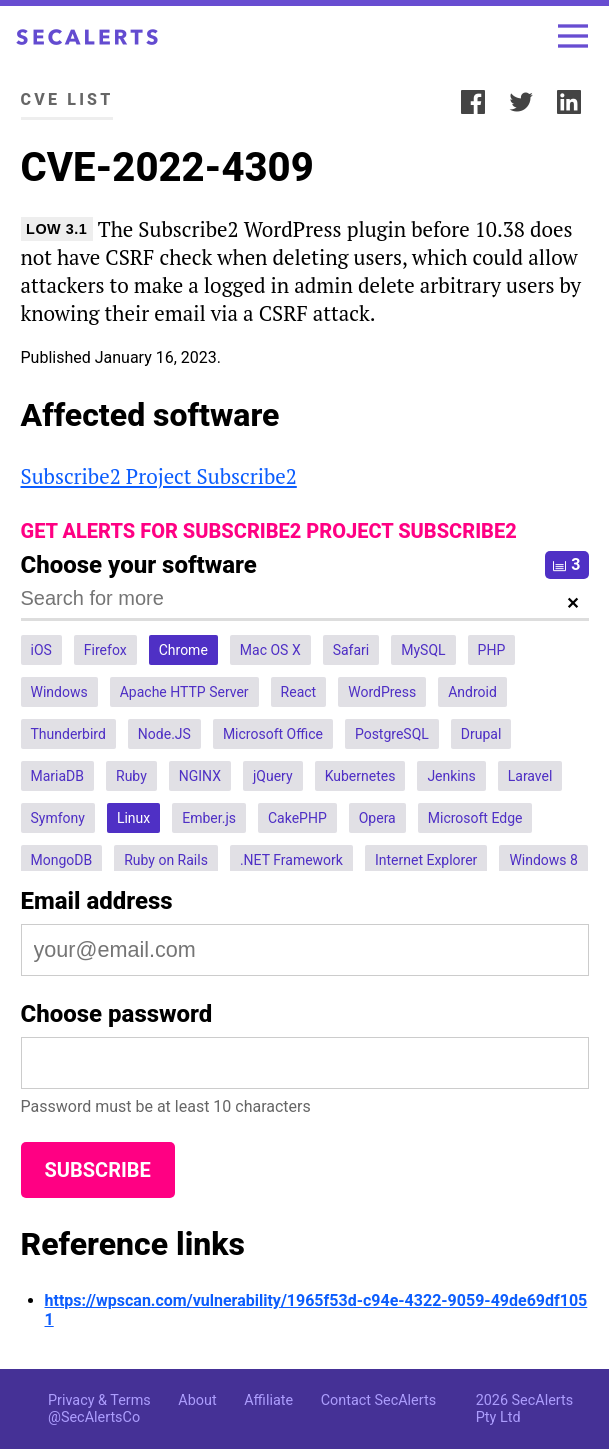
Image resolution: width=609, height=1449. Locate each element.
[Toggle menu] (573, 36)
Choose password (117, 1014)
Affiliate (268, 1400)
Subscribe (98, 1170)
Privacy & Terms (99, 1400)
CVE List (67, 99)
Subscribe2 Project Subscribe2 (159, 476)
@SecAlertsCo (94, 1417)
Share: (422, 99)
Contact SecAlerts (378, 1400)
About (197, 1400)
